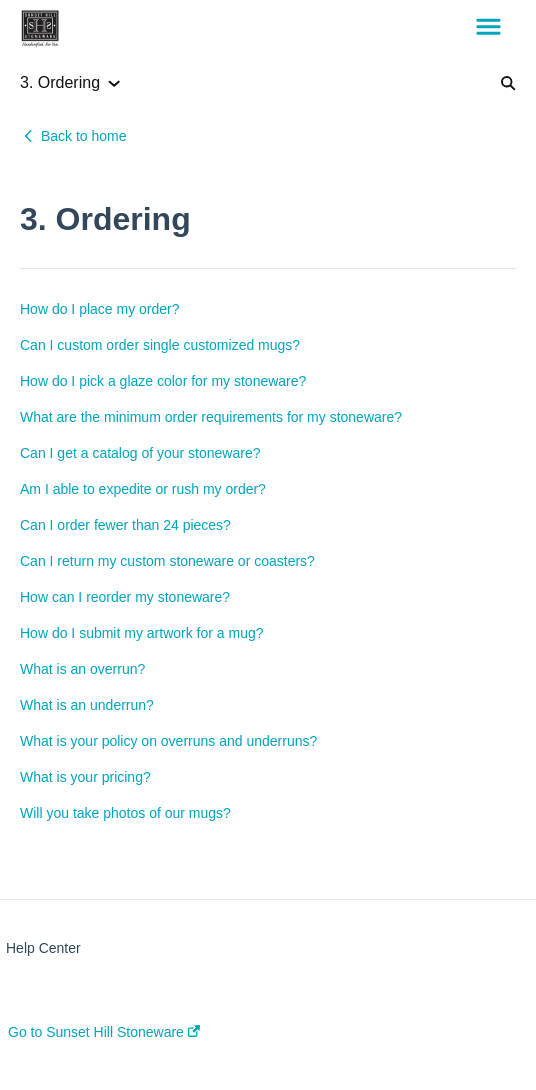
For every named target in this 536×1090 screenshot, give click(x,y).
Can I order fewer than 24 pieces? (125, 525)
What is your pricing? (85, 777)
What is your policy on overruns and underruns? (168, 741)
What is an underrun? (87, 705)
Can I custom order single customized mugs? (160, 345)
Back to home (84, 136)
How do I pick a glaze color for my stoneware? (163, 381)
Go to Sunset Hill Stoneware (104, 1032)
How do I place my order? (100, 309)
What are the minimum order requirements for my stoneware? (211, 417)
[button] (488, 28)
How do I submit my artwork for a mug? (142, 633)
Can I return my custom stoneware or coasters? (167, 561)
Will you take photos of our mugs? (125, 813)
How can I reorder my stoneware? (125, 597)
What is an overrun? (82, 669)
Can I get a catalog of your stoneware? (140, 453)
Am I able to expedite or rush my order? (143, 489)
